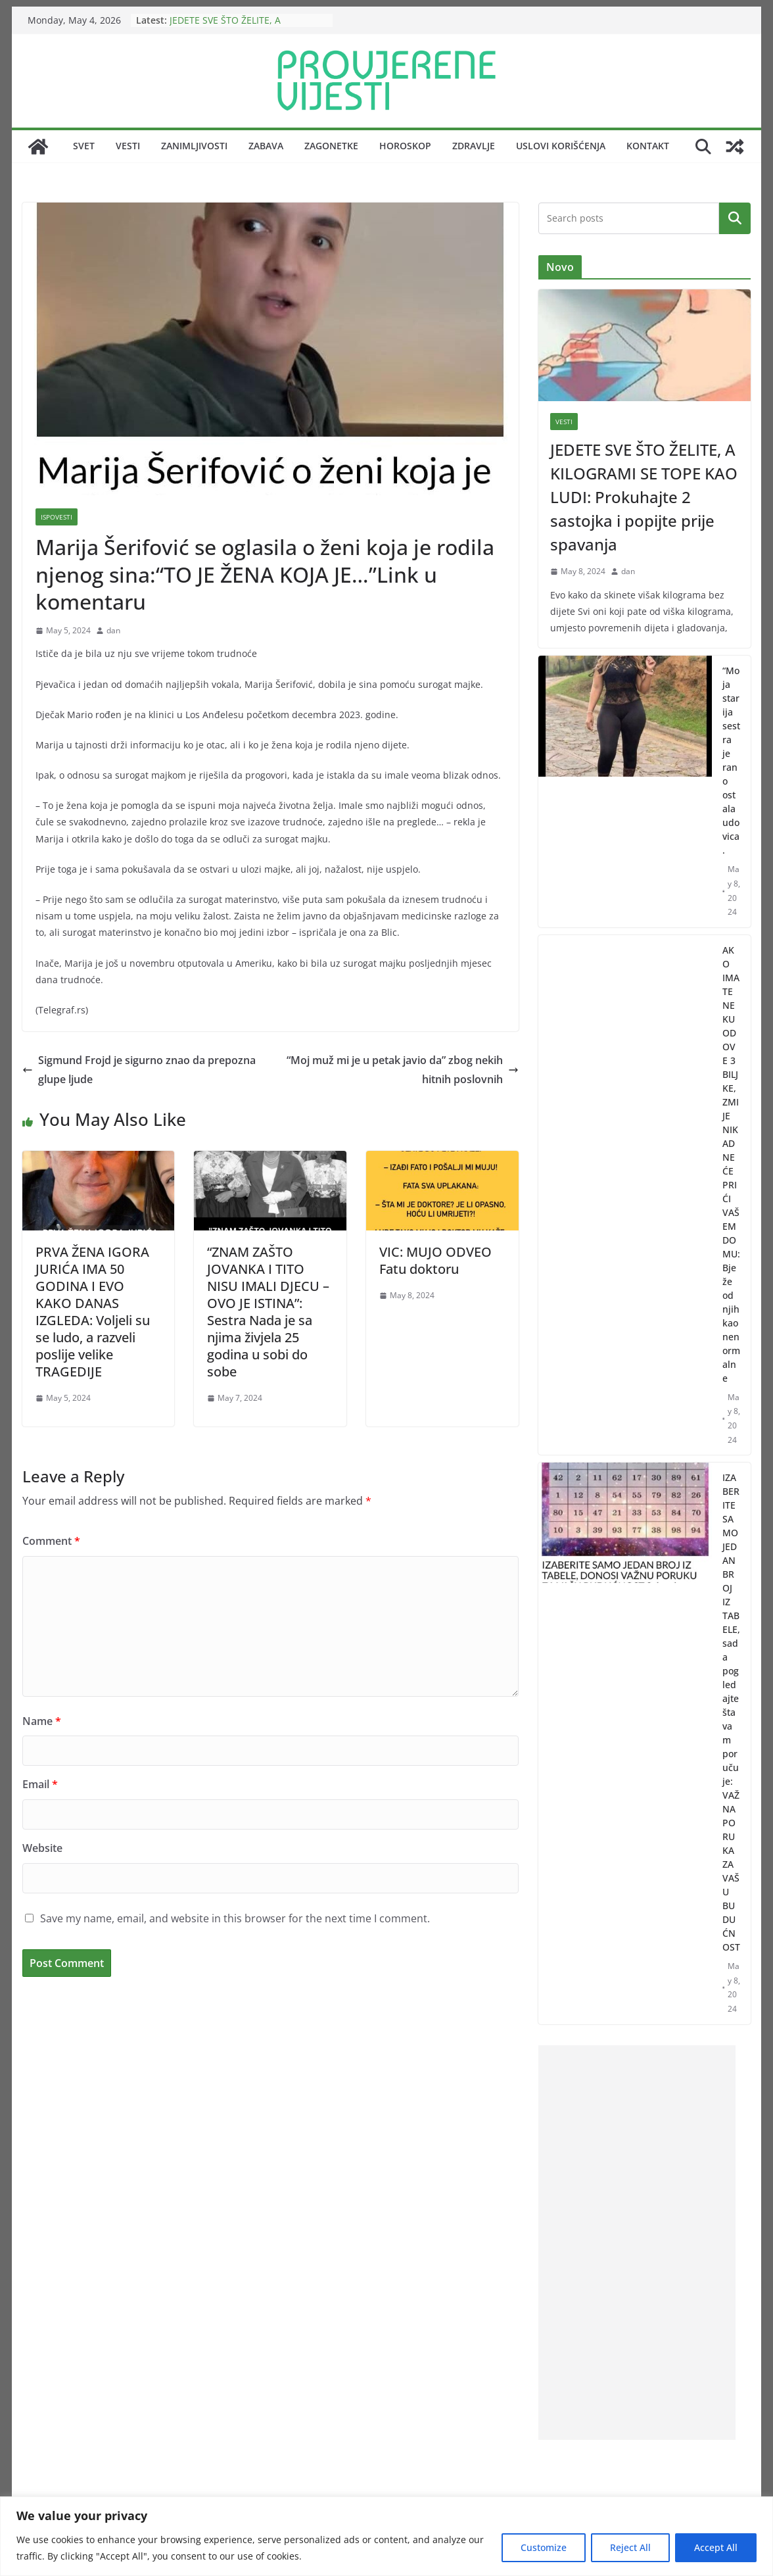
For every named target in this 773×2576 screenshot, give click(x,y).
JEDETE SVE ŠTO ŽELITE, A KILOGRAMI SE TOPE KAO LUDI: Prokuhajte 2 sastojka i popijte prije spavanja (644, 497)
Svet (84, 145)
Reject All (630, 2547)
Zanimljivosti (194, 145)
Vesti (128, 145)
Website (42, 1848)
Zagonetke (331, 145)
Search (735, 218)
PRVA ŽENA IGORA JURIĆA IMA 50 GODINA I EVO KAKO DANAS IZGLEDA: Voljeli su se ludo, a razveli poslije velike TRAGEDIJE (92, 1311)
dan (113, 630)
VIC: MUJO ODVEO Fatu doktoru (435, 1260)
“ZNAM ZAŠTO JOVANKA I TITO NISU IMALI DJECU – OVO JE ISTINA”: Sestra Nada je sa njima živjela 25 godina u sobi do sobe (268, 1311)
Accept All (716, 2547)
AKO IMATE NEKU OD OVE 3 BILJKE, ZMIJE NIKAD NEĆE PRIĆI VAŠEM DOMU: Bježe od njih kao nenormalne (731, 1164)
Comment (51, 1541)
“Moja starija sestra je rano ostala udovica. (731, 760)
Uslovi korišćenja (560, 145)
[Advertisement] (637, 2242)
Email (40, 1784)
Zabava (265, 145)
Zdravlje (473, 145)
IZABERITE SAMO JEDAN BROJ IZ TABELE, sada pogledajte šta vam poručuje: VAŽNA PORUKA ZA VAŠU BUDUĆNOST (731, 1712)
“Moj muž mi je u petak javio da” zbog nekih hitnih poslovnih (403, 1069)
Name (41, 1721)
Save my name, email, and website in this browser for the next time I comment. (235, 1918)
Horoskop (405, 145)
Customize (544, 2547)
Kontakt (647, 145)
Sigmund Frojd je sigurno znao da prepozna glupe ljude (139, 1069)
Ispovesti (56, 517)
